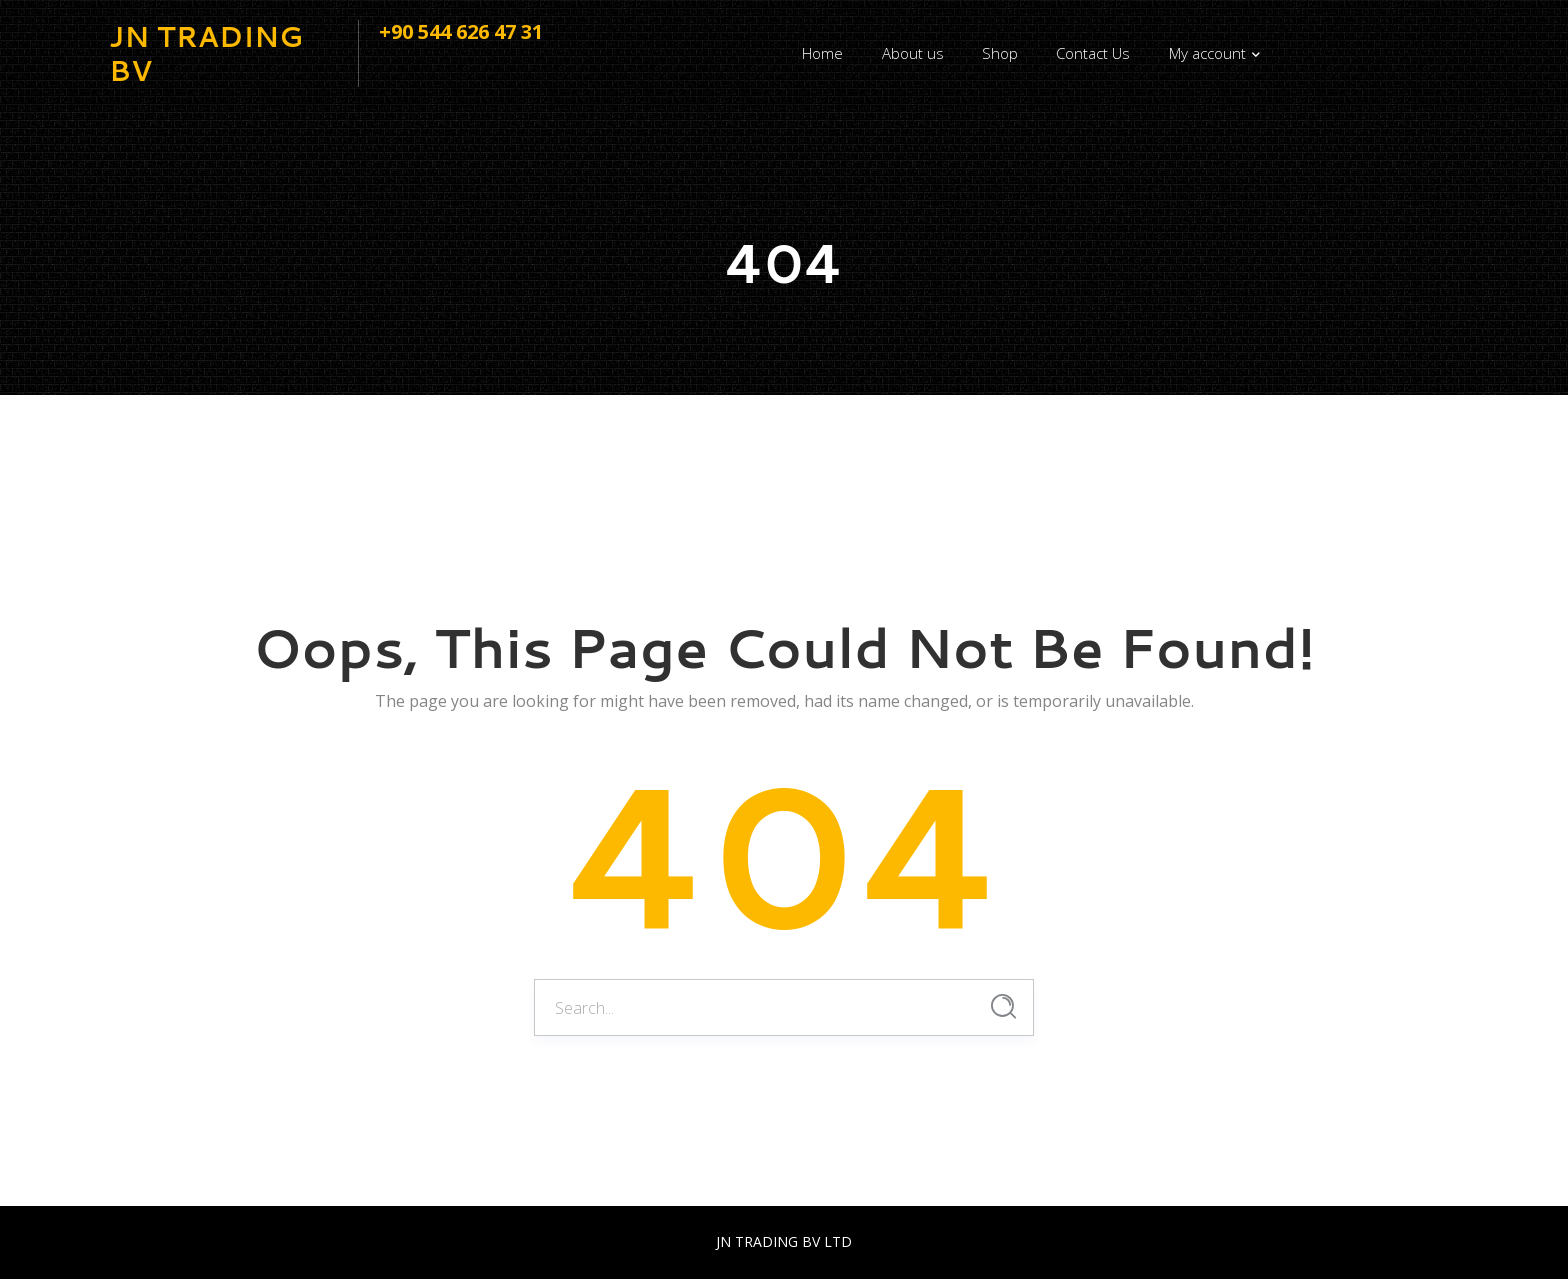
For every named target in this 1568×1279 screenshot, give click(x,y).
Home (822, 53)
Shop (1000, 53)
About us (913, 53)
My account (1207, 53)
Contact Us (1093, 53)
